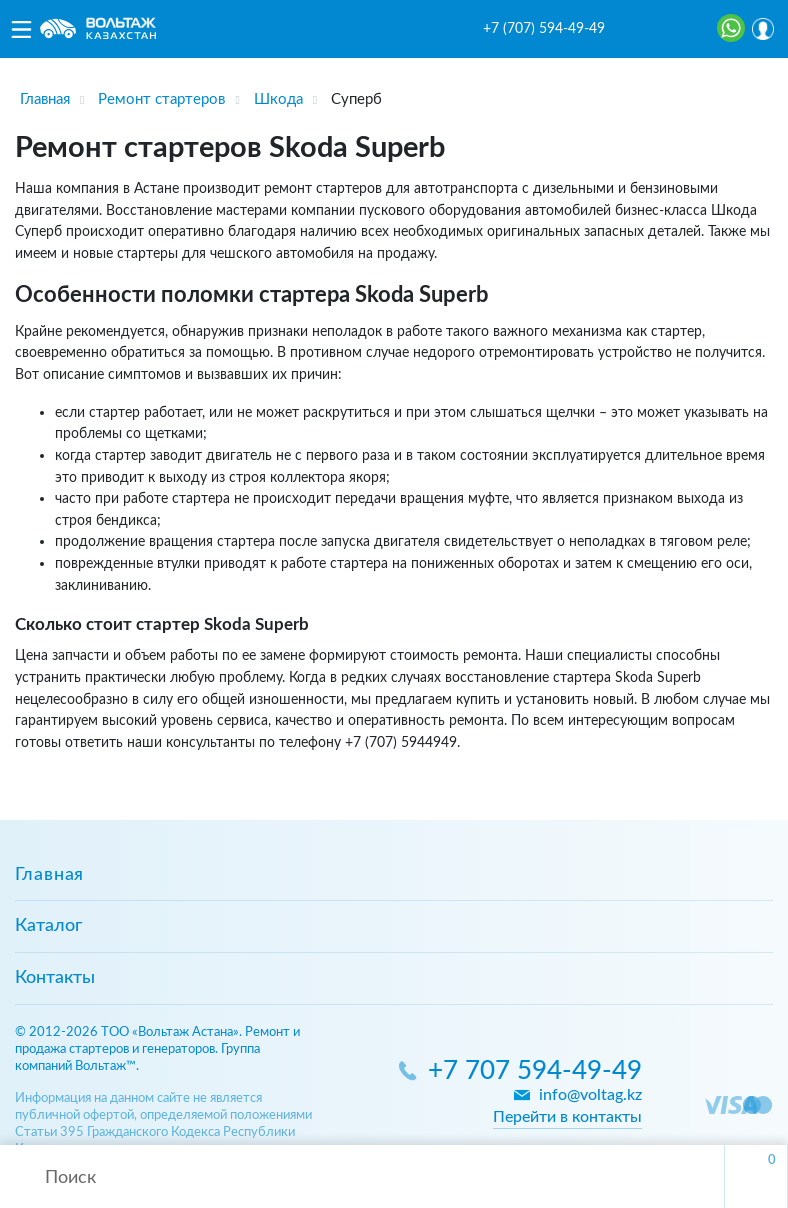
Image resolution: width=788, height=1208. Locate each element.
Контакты (55, 978)
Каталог (48, 926)
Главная (49, 875)
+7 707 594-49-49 (535, 1071)
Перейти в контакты (567, 1117)
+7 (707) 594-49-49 (544, 29)
